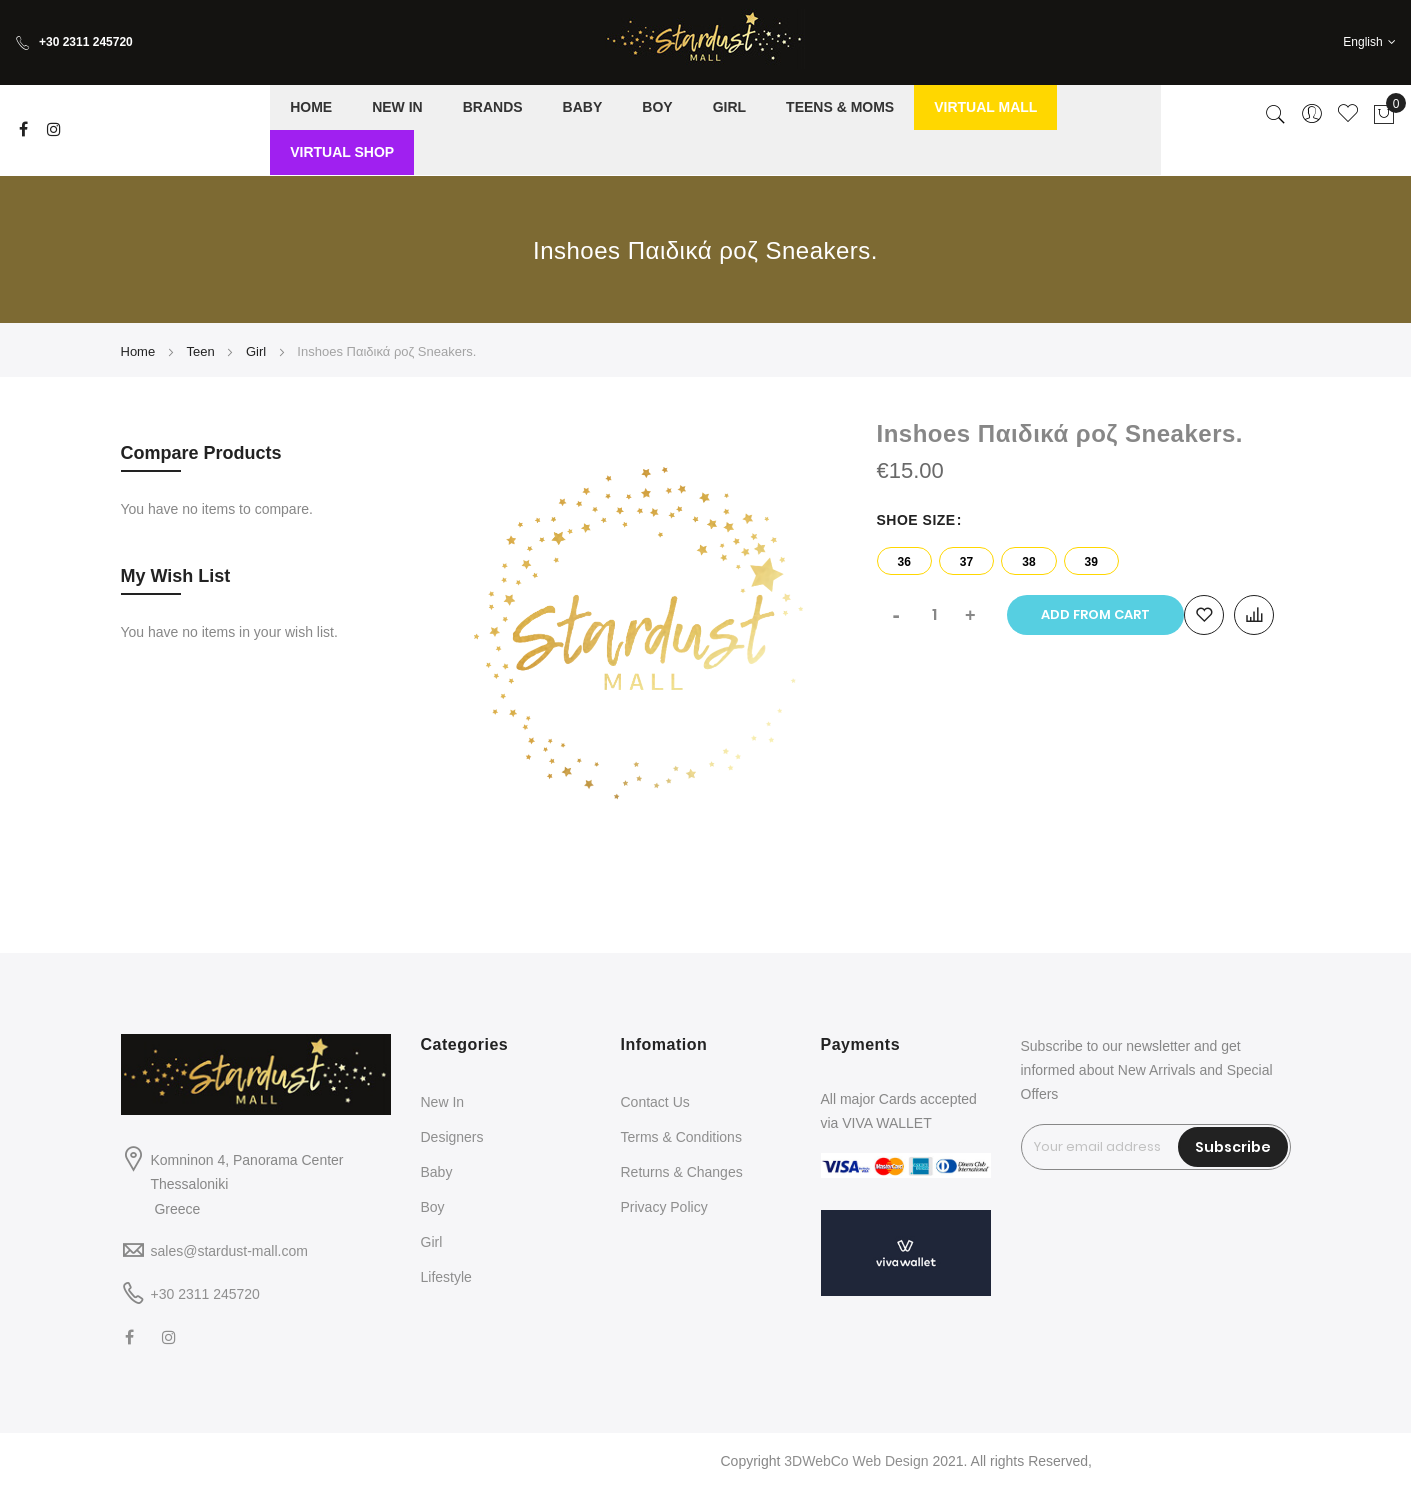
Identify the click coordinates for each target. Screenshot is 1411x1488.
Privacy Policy (664, 1207)
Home (138, 351)
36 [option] (904, 562)
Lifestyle (446, 1277)
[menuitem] (311, 107)
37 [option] (966, 562)
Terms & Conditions (681, 1137)
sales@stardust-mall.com (229, 1251)
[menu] (715, 130)
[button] (1369, 42)
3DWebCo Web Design (856, 1461)
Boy (433, 1207)
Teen (200, 351)
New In (443, 1102)
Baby (437, 1172)
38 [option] (1028, 562)
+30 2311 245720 (74, 42)
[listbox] (1084, 556)
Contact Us (655, 1102)
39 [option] (1091, 562)
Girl (256, 351)
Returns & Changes (682, 1172)
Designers (452, 1137)
